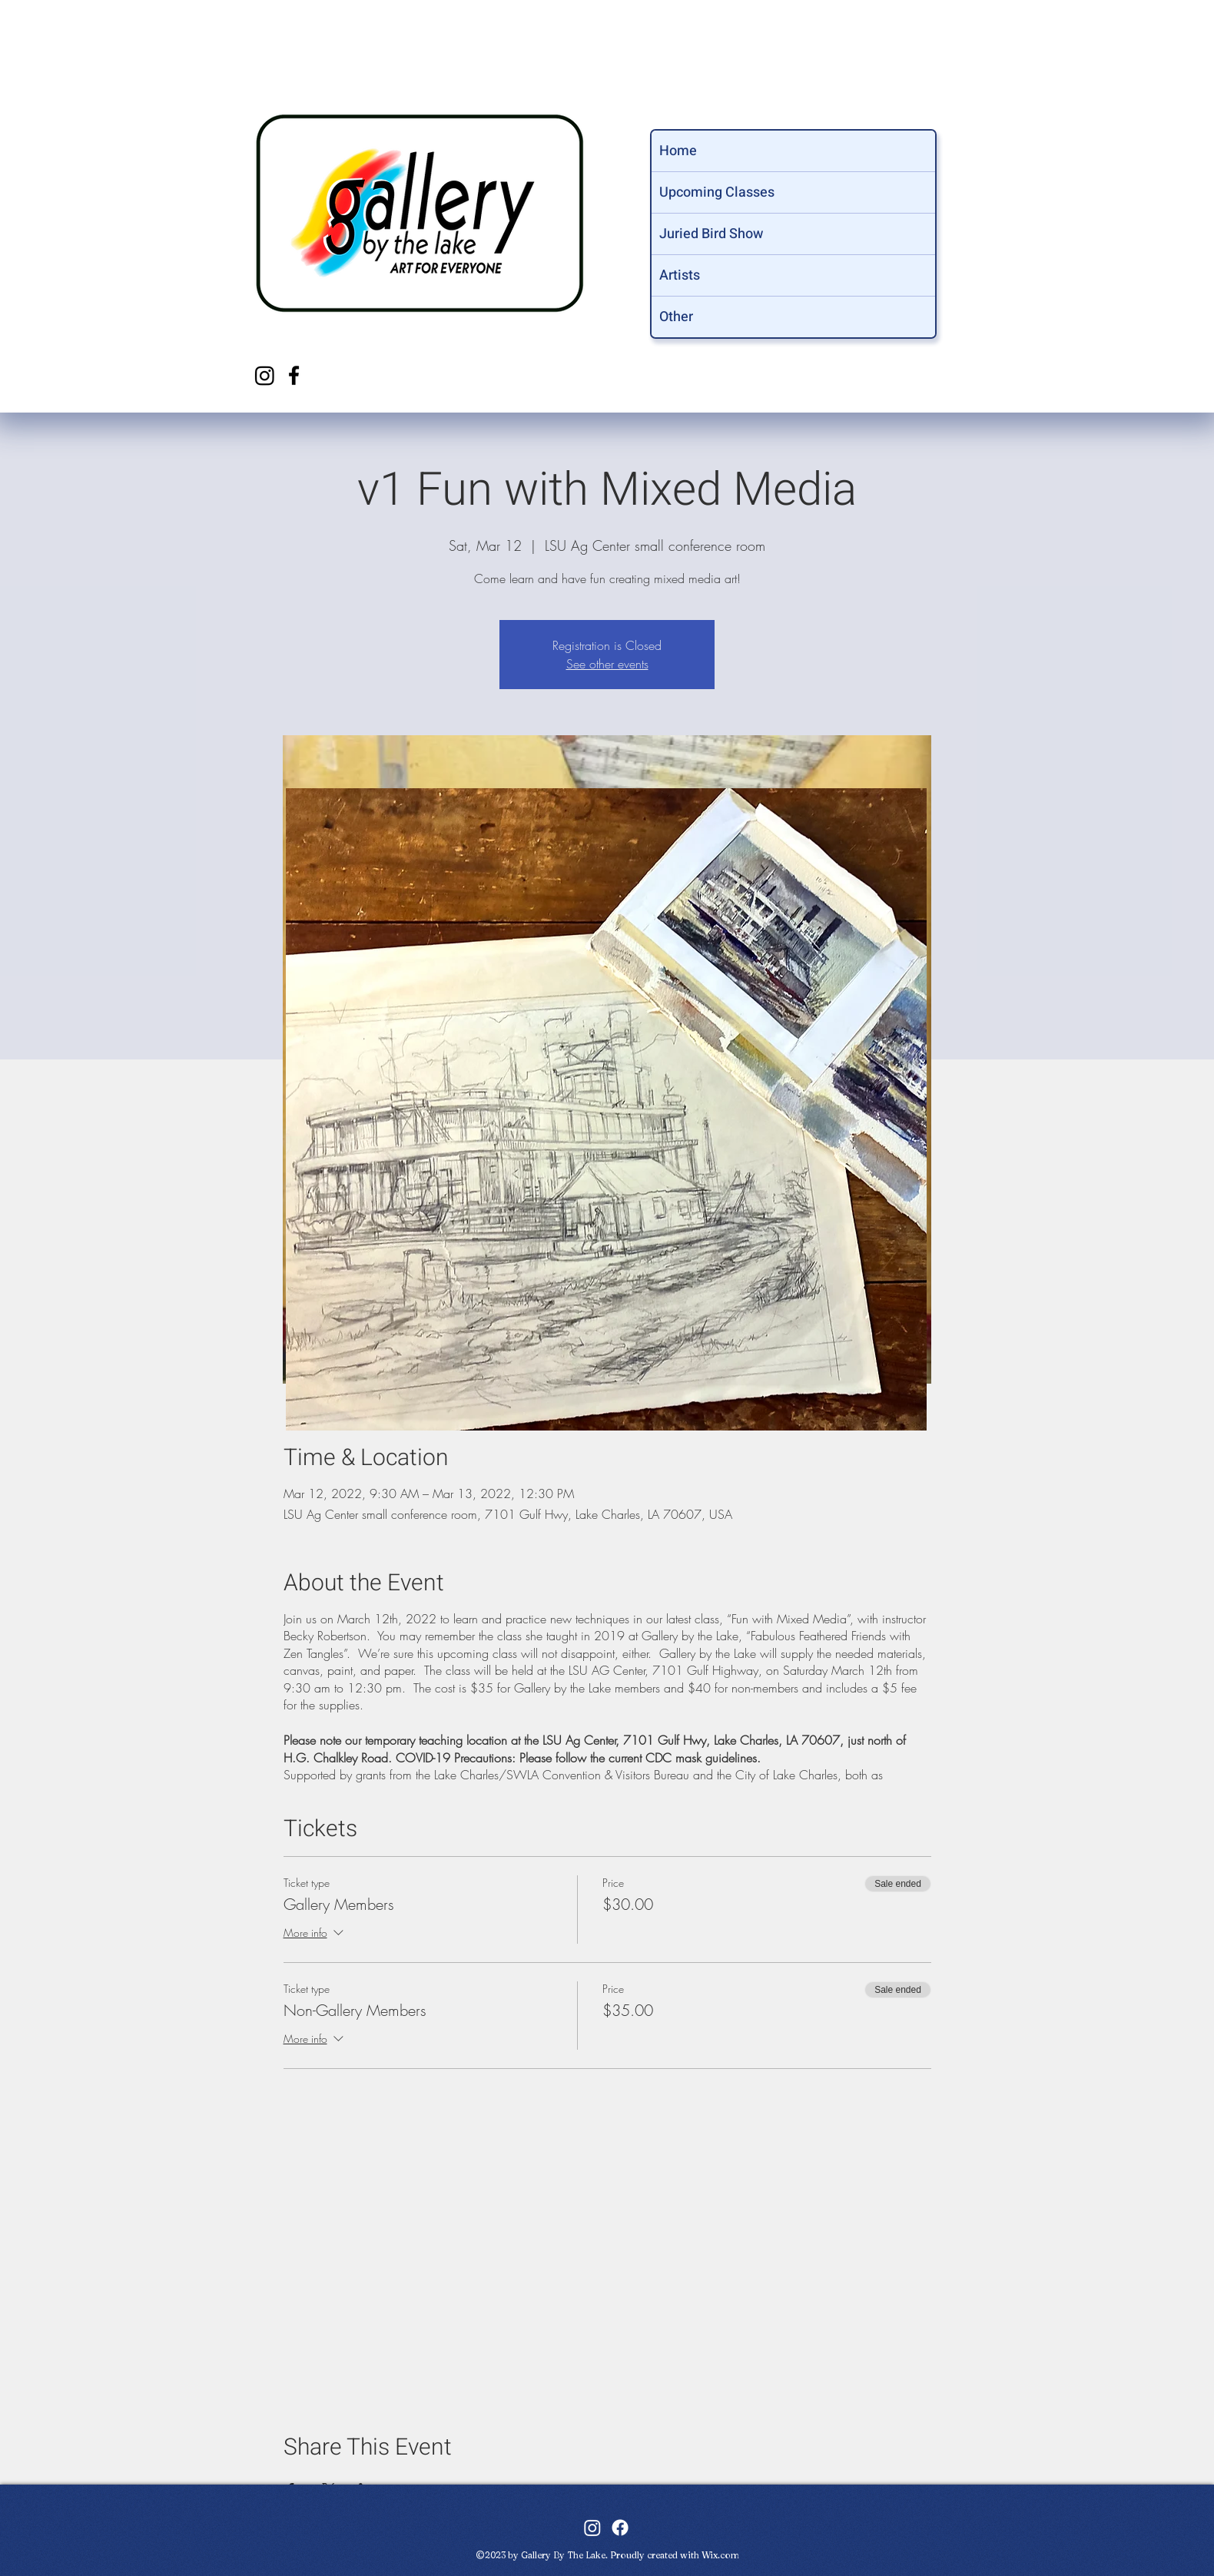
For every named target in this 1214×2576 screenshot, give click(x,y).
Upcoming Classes (717, 192)
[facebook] (294, 375)
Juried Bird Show (711, 234)
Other (676, 317)
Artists (679, 275)
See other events (607, 663)
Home (678, 151)
